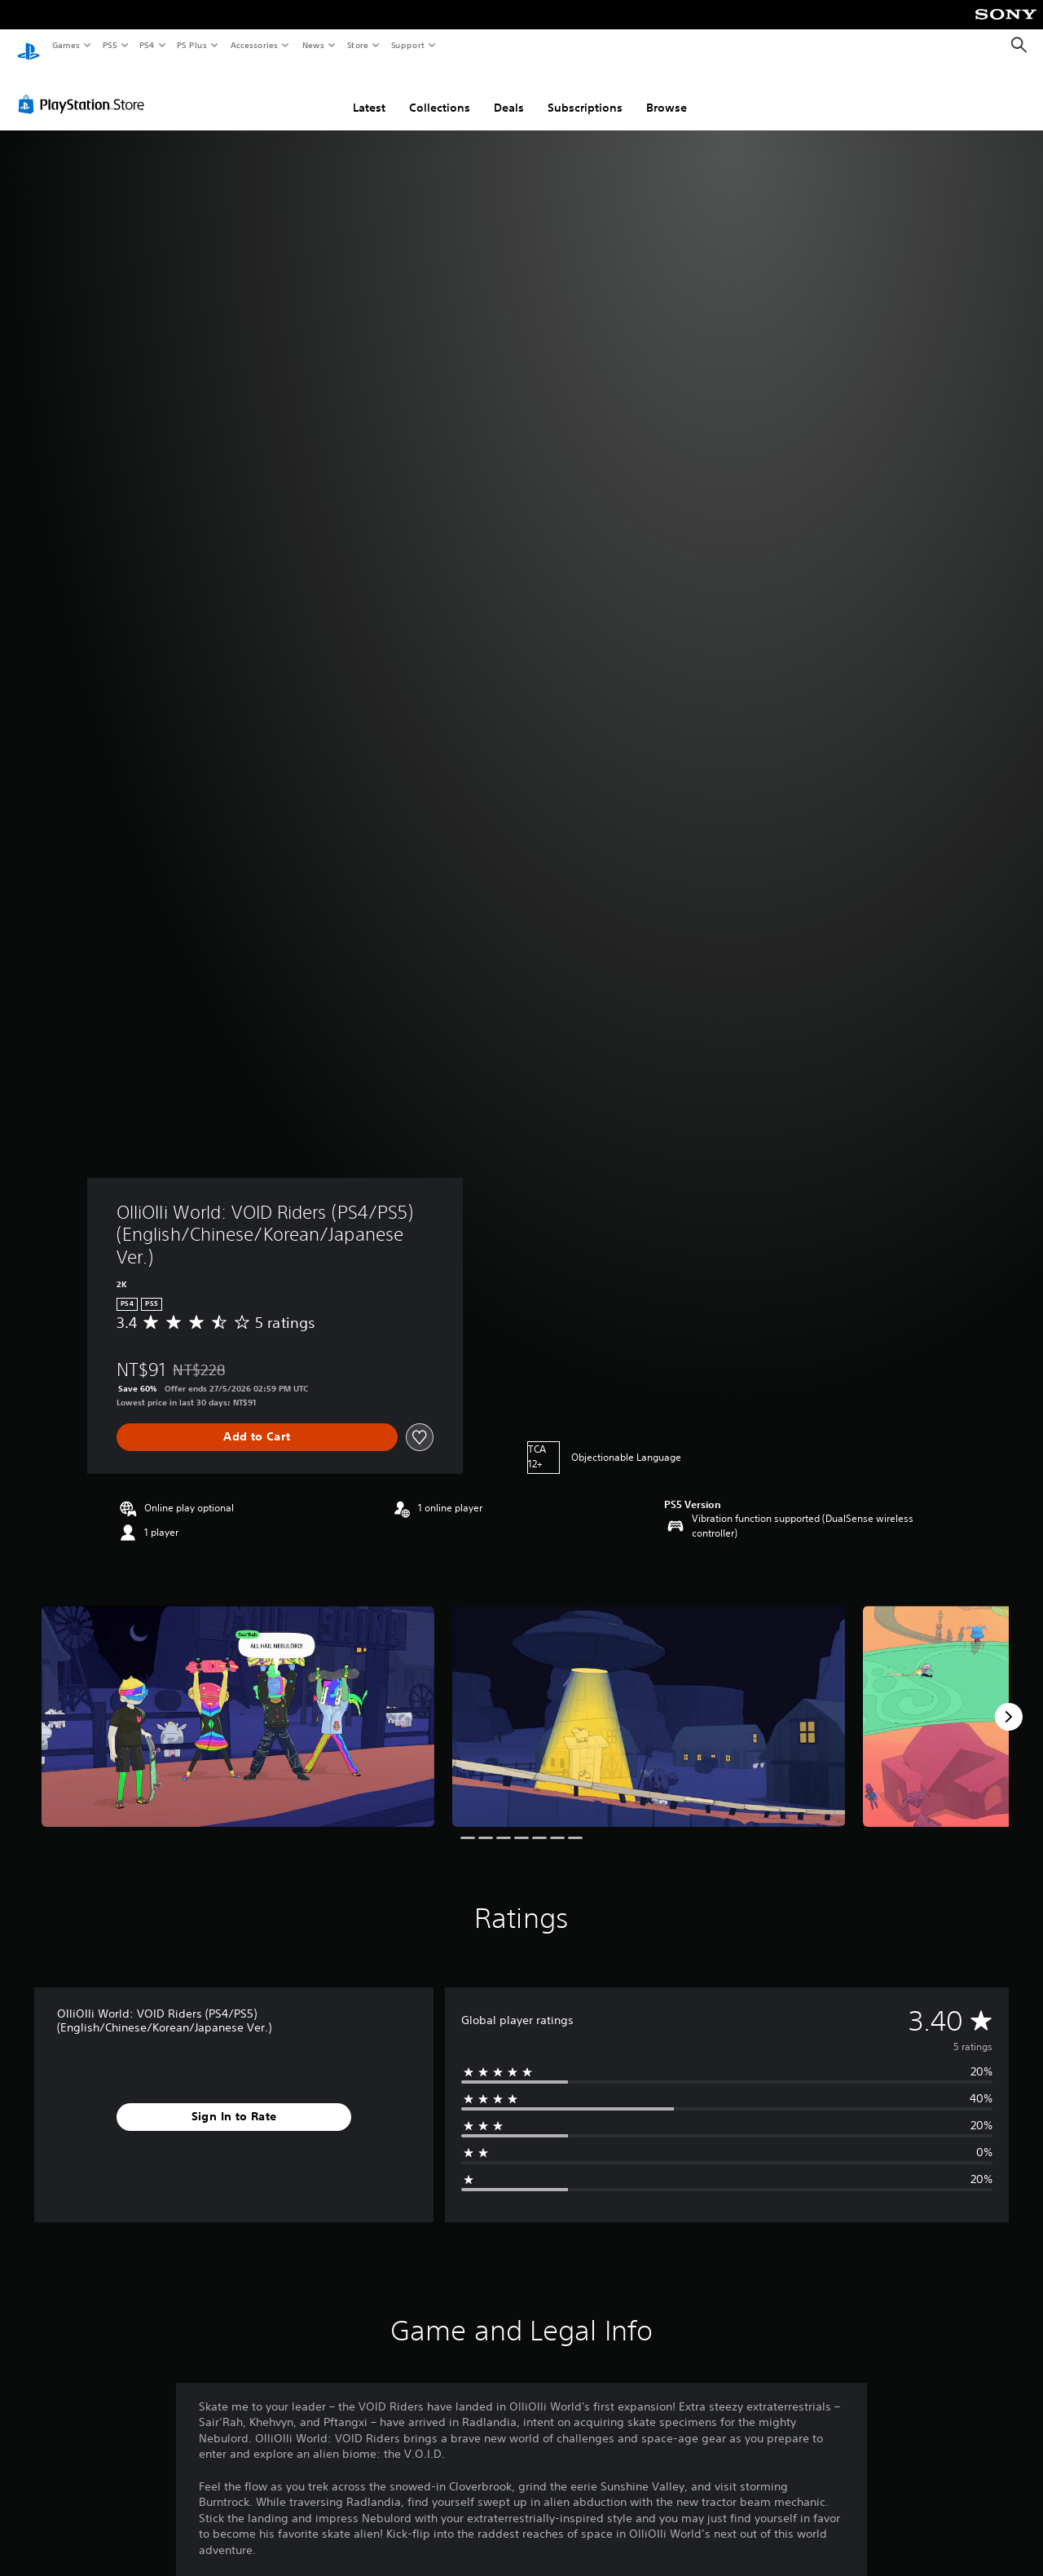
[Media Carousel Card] (238, 1700)
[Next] (1009, 1701)
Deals (509, 92)
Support (407, 45)
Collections (439, 92)
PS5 (109, 45)
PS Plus (192, 45)
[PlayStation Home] (28, 45)
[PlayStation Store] (84, 89)
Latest (369, 92)
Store (357, 45)
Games (65, 45)
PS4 (147, 45)
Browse (666, 92)
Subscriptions (585, 92)
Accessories (253, 45)
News (313, 45)
